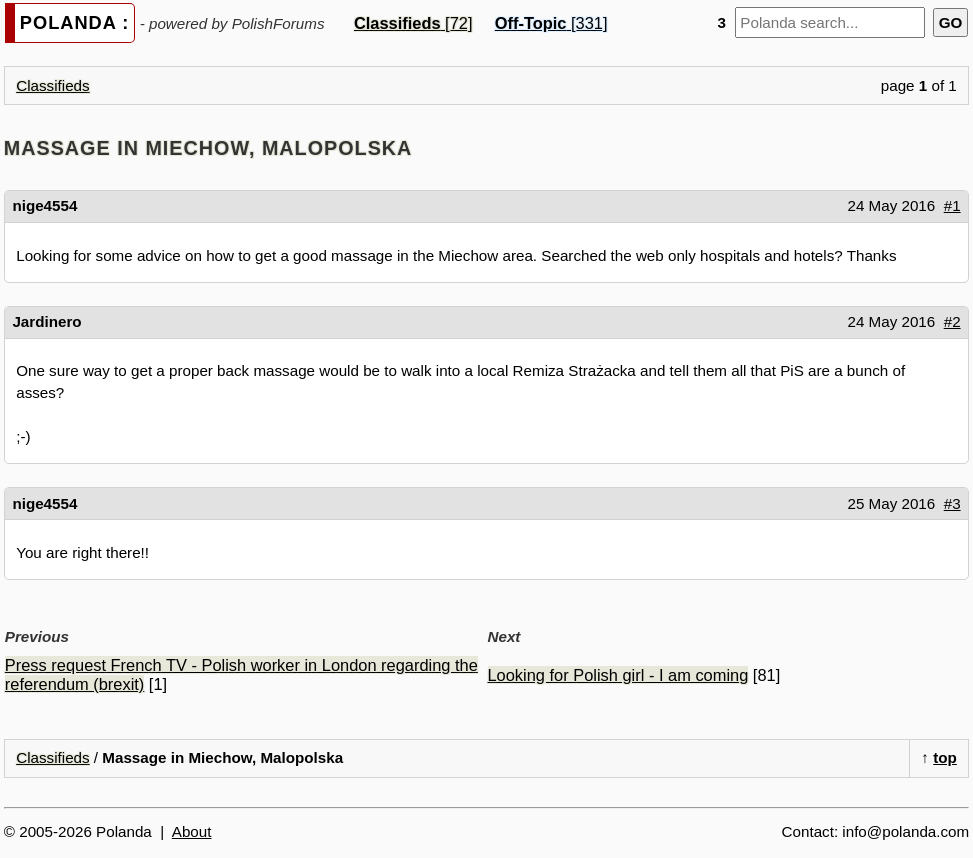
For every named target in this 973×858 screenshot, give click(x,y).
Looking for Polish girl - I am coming (618, 675)
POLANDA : (75, 22)
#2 (952, 321)
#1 (952, 205)
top (945, 757)
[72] (413, 23)
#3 (952, 503)
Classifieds (52, 85)
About (192, 831)
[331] (551, 23)
